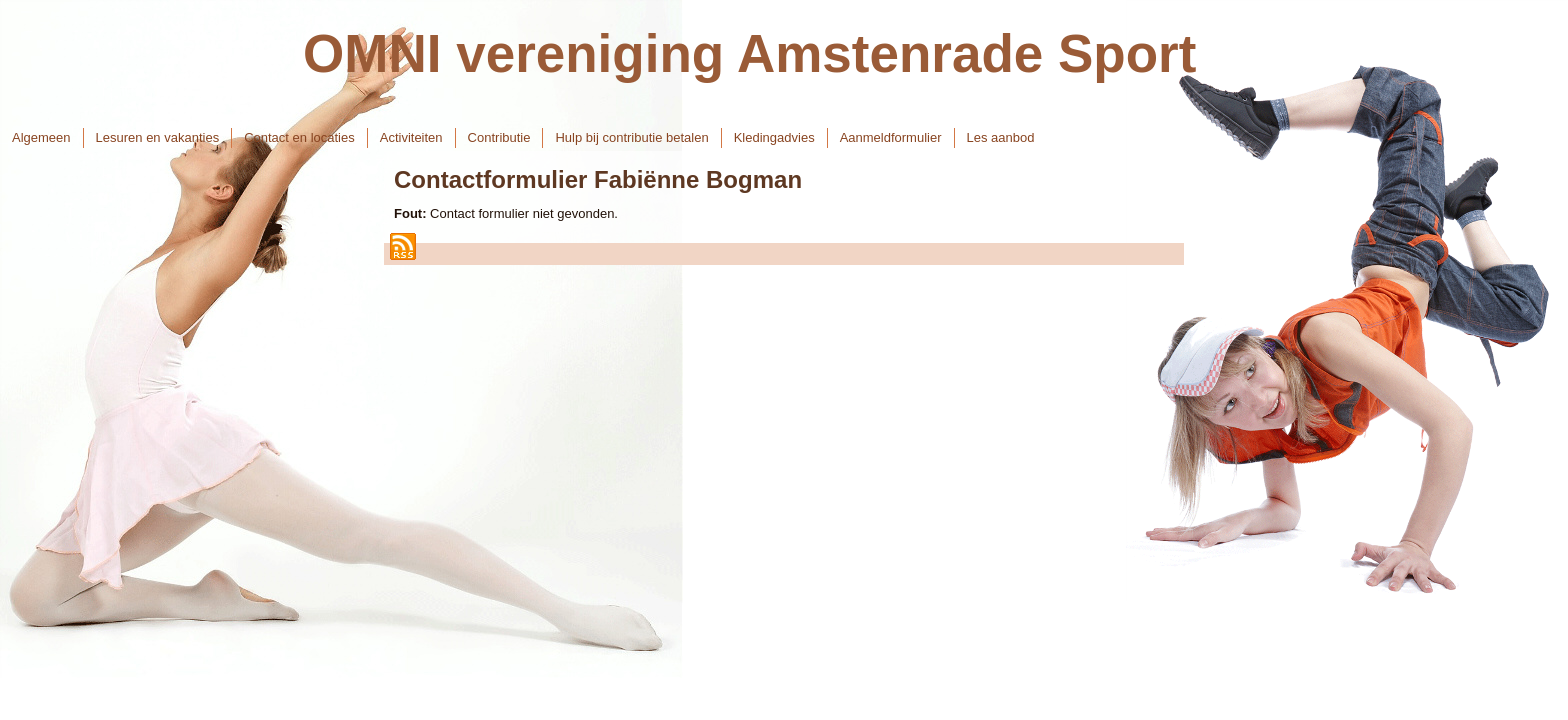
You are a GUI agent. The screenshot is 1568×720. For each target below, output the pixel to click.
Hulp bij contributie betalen (631, 137)
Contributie (499, 137)
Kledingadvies (774, 137)
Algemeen (41, 137)
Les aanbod (1001, 137)
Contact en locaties (299, 137)
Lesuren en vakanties (158, 137)
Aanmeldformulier (891, 137)
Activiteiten (411, 137)
